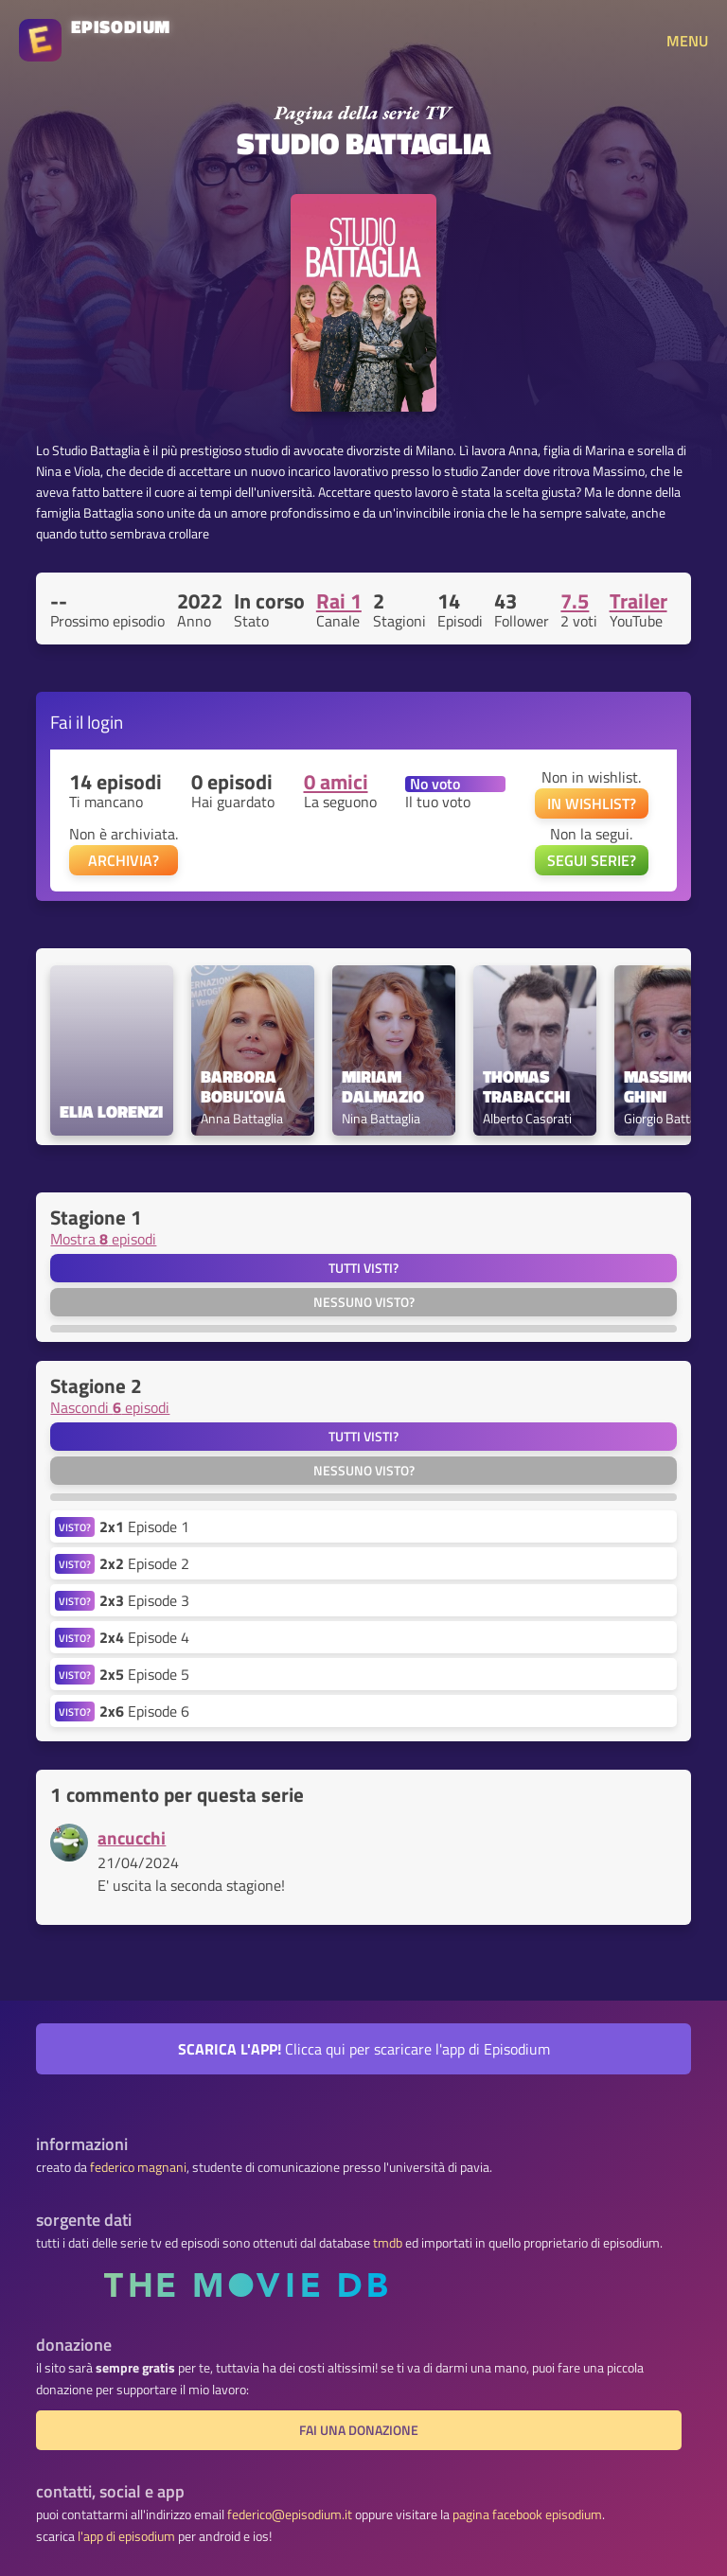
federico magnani (138, 2167)
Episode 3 (144, 1600)
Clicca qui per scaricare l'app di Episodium (364, 2049)
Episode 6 (144, 1711)
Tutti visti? (363, 1268)
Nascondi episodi (109, 1407)
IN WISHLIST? (591, 803)
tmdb (387, 2242)
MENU (687, 40)
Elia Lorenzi (111, 1112)
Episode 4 (144, 1637)
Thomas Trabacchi (526, 1087)
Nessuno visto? (364, 1302)
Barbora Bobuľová (243, 1087)
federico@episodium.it (289, 2514)
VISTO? (75, 1527)
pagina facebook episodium (527, 2514)
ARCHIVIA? (123, 860)
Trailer (638, 601)
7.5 (574, 601)
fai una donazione (358, 2430)
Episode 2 (144, 1563)
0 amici (336, 782)
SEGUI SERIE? (591, 860)
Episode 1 (144, 1526)
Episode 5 (144, 1674)
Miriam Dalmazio (383, 1087)
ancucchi (132, 1837)
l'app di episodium (126, 2536)
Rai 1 (339, 601)
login (105, 721)
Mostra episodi (103, 1238)
